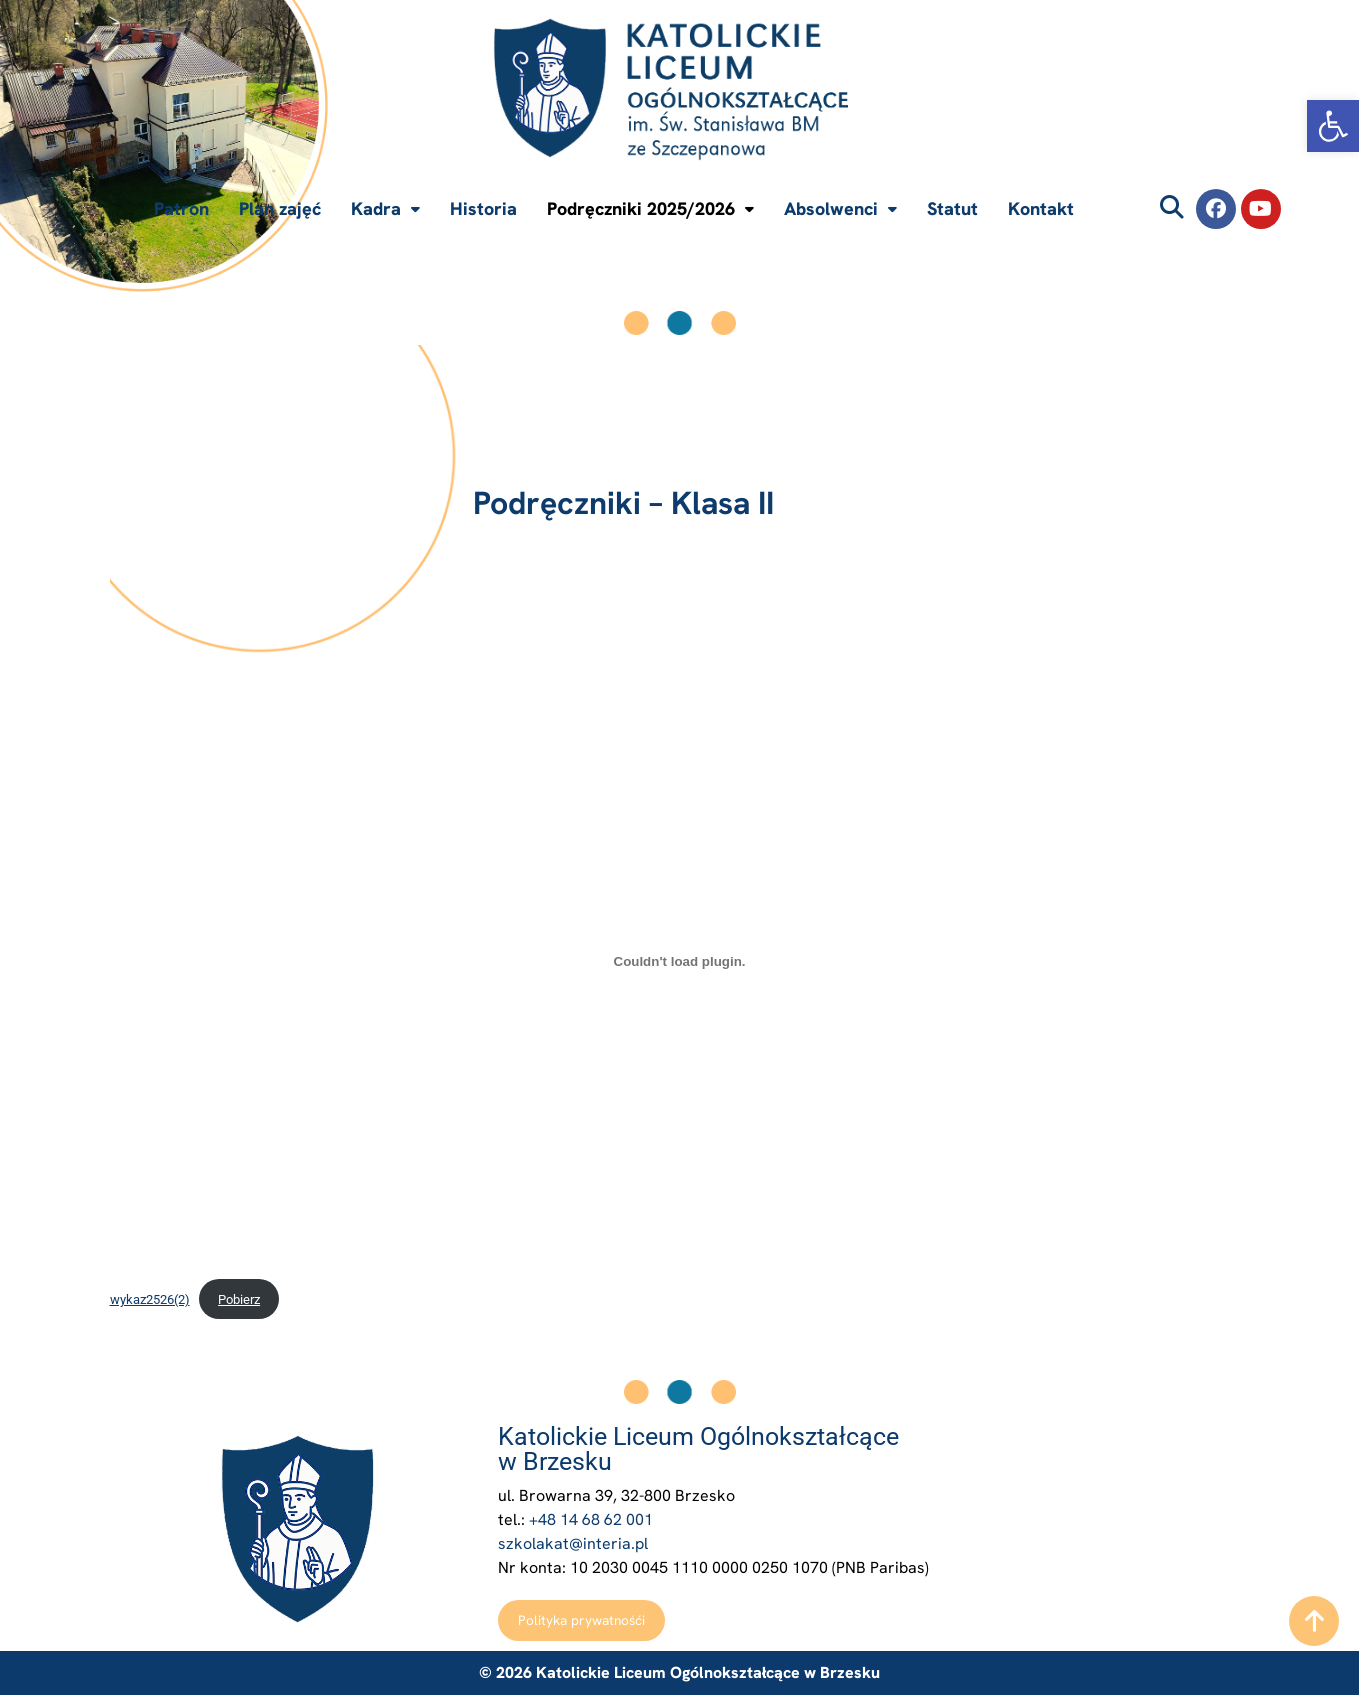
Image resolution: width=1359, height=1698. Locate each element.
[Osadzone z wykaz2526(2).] (680, 961)
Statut (952, 208)
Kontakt (1041, 208)
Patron (181, 208)
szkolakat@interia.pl (573, 1543)
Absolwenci (840, 208)
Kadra (385, 208)
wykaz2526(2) (150, 1299)
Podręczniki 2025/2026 (650, 208)
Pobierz (239, 1299)
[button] (1333, 126)
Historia (483, 208)
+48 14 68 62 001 (591, 1519)
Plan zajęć (280, 208)
